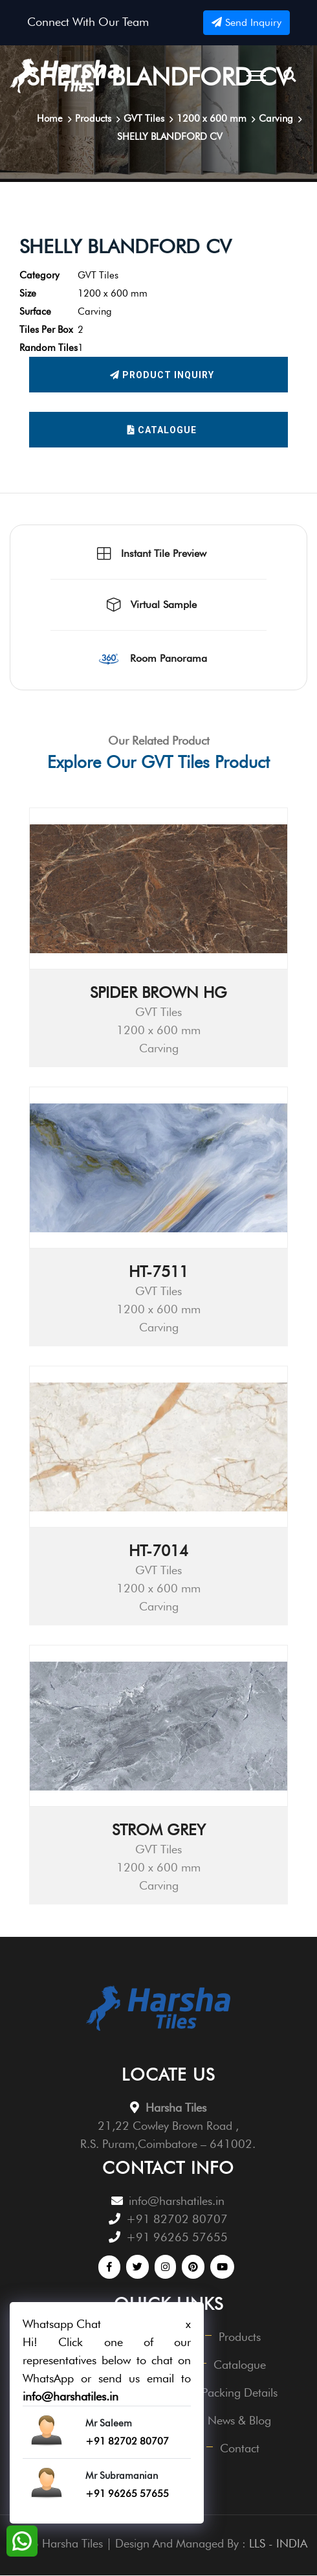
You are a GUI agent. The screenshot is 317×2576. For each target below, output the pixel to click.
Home (49, 119)
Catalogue (162, 430)
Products (240, 2337)
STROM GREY (159, 1830)
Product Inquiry (162, 375)
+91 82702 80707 (177, 2219)
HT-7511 (158, 1272)
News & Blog (240, 2421)
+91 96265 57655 (177, 2237)
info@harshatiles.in (176, 2201)
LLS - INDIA (278, 2544)
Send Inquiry (246, 22)
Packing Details (240, 2393)
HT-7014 (158, 1551)
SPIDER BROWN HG (158, 993)
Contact (240, 2449)
